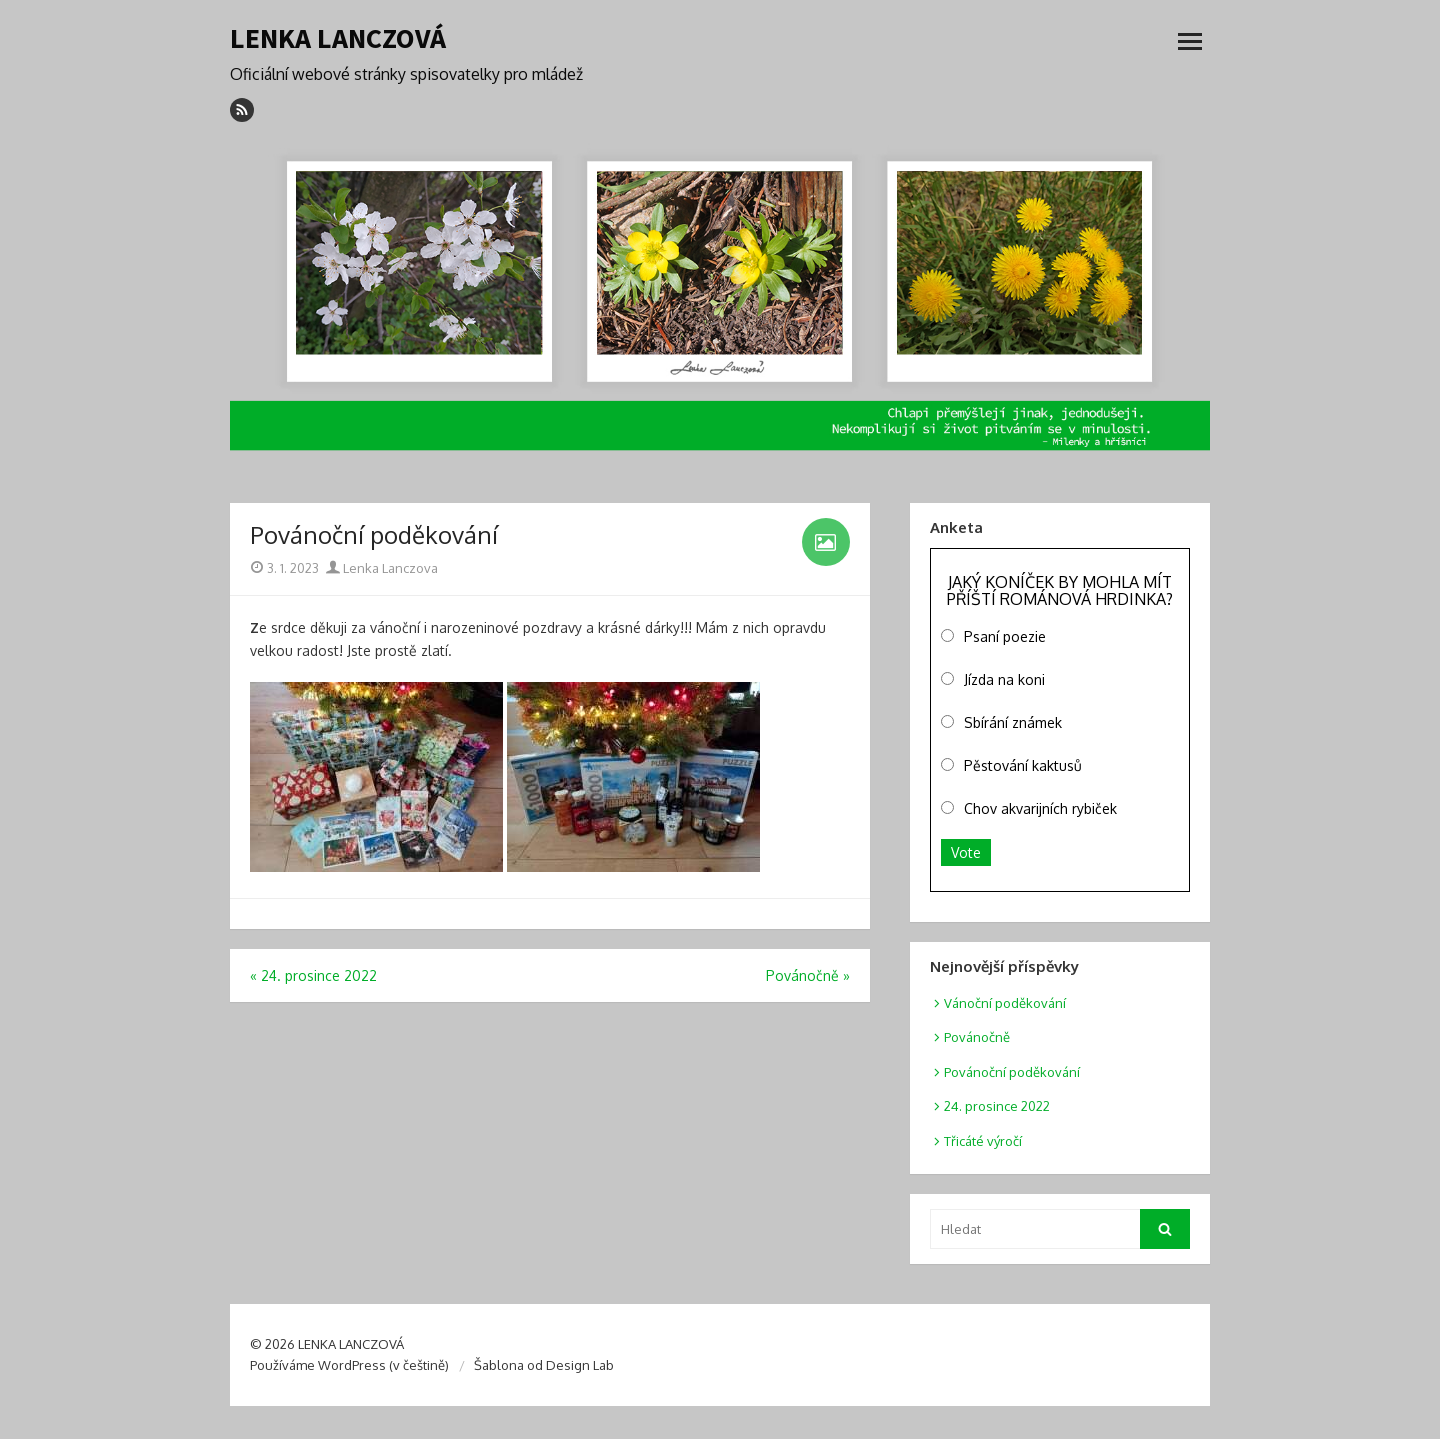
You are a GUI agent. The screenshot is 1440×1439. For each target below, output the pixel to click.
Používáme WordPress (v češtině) (349, 1365)
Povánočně (977, 1037)
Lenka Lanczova (382, 568)
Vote (966, 852)
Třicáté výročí (983, 1141)
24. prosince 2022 (997, 1106)
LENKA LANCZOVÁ (338, 38)
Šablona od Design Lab (544, 1365)
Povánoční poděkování (1012, 1072)
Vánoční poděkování (1005, 1003)
